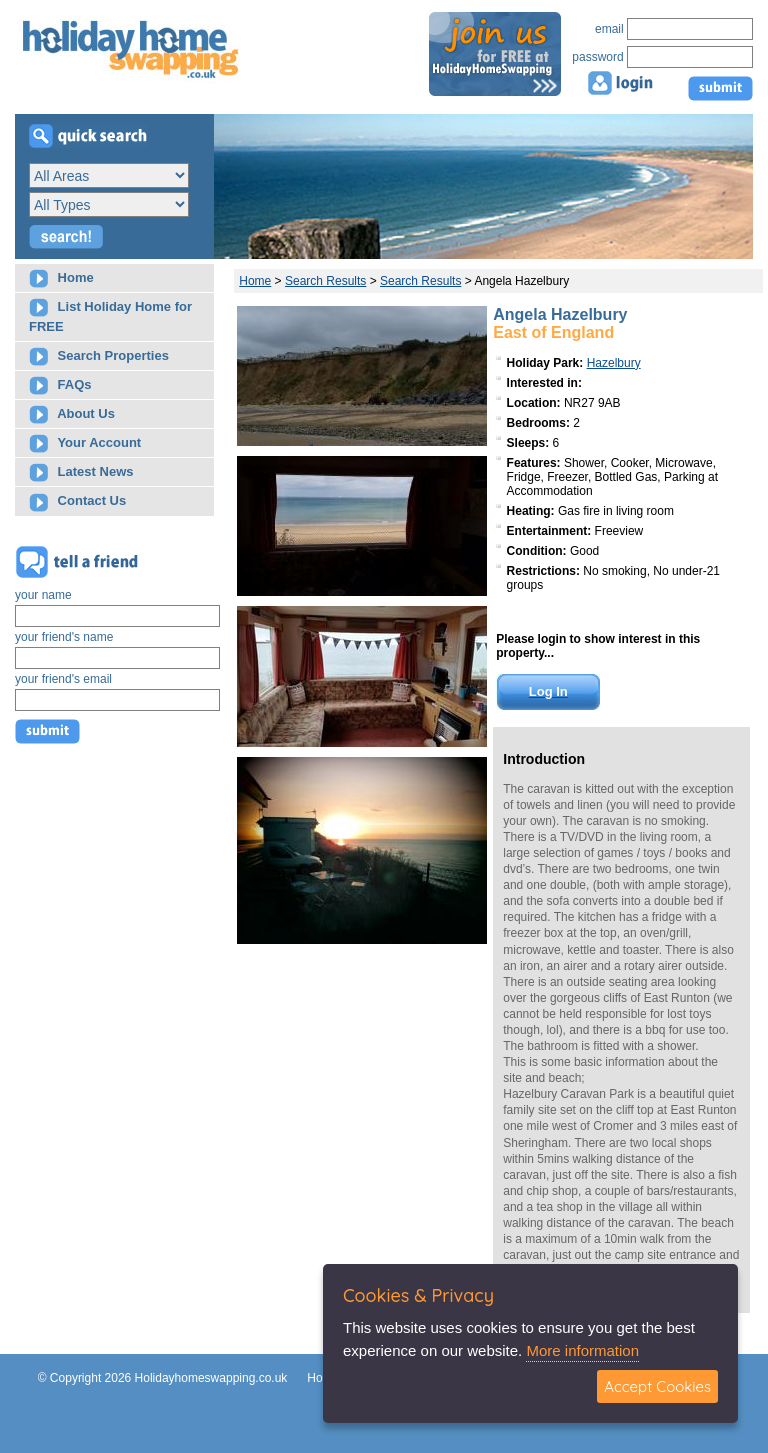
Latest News (81, 472)
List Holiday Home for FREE (110, 316)
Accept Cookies (657, 1386)
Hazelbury (614, 363)
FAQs (60, 385)
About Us (72, 414)
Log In (548, 691)
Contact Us (77, 502)
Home (61, 278)
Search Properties (99, 356)
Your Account (85, 443)
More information (582, 1350)
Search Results (325, 281)
